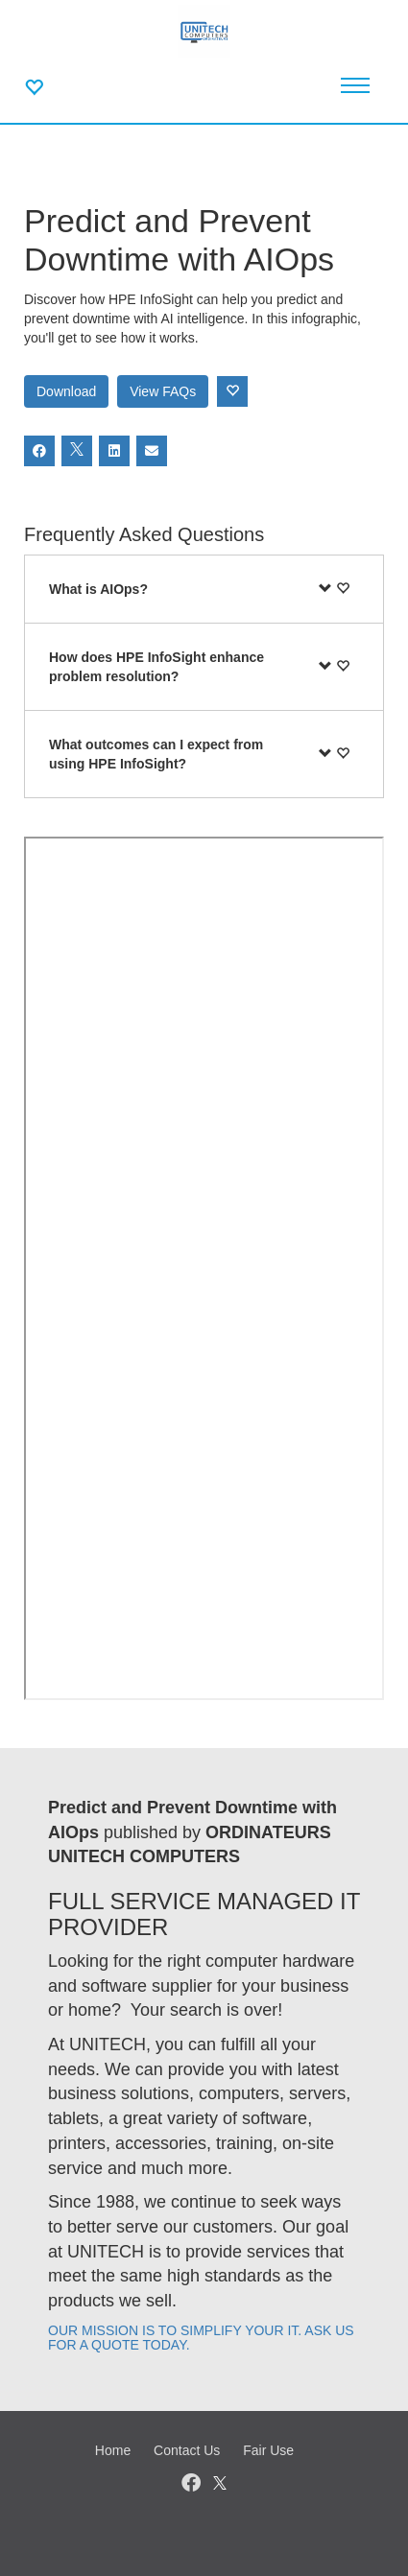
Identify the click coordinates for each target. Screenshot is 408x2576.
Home (113, 2450)
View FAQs (163, 391)
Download (66, 391)
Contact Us (187, 2450)
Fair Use (268, 2450)
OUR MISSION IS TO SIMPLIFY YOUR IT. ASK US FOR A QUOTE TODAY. (201, 2337)
